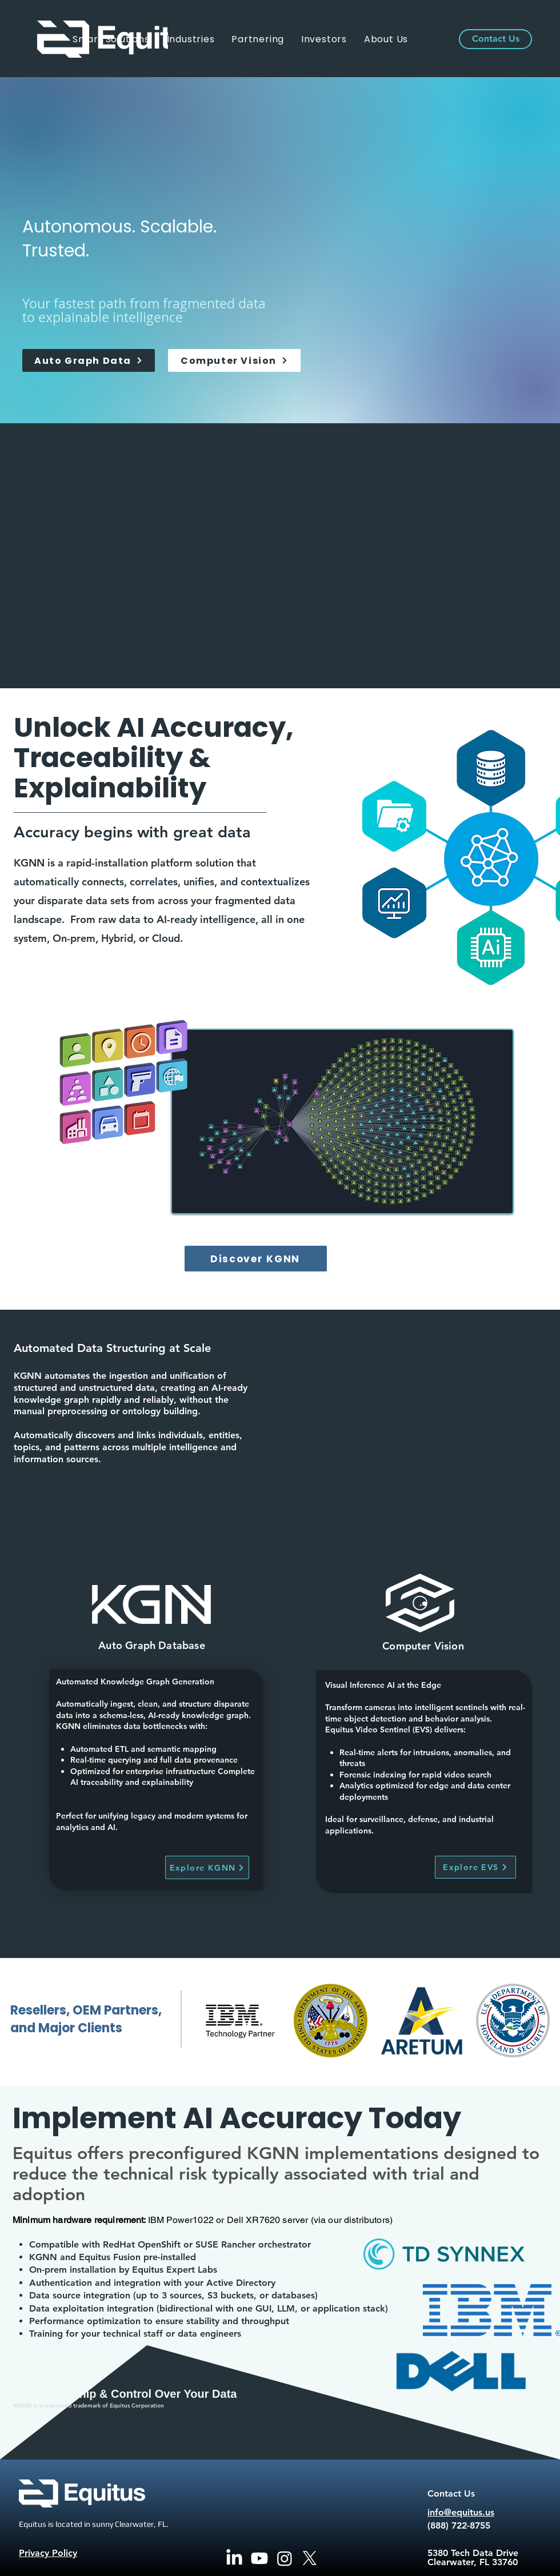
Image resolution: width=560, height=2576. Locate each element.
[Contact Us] (495, 39)
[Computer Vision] (234, 360)
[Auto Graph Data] (88, 360)
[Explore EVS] (475, 1867)
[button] (191, 39)
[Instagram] (284, 2558)
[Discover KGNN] (256, 1258)
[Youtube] (259, 2558)
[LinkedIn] (234, 2558)
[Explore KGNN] (207, 1867)
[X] (309, 2558)
